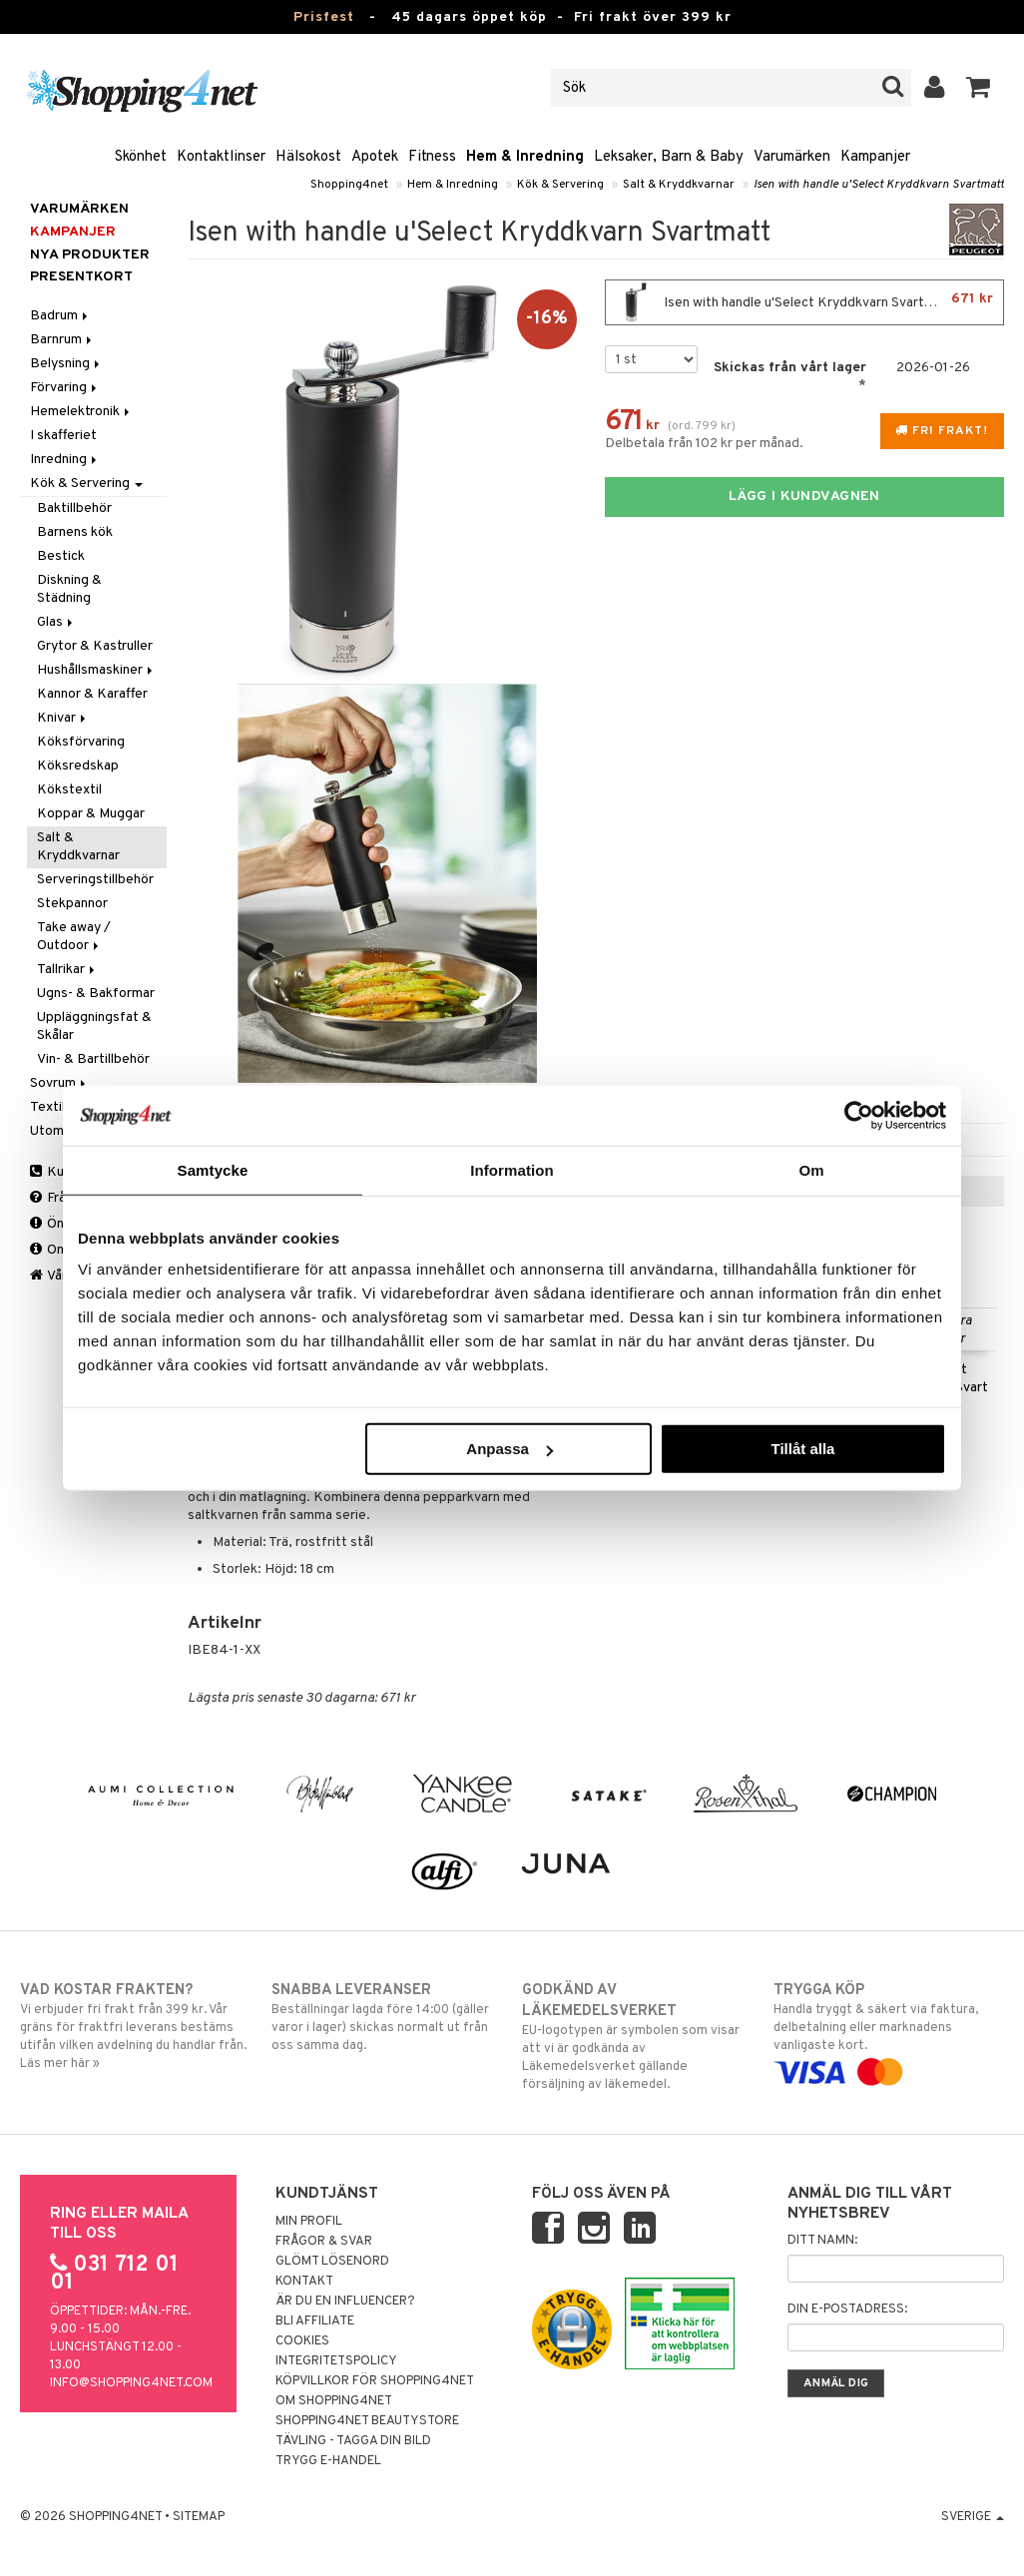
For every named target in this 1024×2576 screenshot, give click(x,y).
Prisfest (323, 17)
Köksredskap (78, 766)
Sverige (972, 2517)
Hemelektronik (81, 411)
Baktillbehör (74, 508)
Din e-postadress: (847, 2310)
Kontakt (304, 2282)
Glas (56, 622)
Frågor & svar (323, 2242)
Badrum (60, 315)
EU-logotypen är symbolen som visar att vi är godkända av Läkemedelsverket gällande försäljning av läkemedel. (637, 2036)
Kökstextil (69, 789)
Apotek (374, 157)
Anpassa (509, 1448)
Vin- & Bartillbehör (93, 1059)
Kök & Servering (560, 185)
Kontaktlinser (221, 157)
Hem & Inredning (525, 157)
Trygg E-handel (328, 2461)
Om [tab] (810, 1169)
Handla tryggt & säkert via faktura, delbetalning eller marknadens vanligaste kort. (888, 2031)
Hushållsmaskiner (96, 670)
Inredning (65, 459)
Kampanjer (875, 157)
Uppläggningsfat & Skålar (94, 1026)
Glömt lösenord (332, 2262)
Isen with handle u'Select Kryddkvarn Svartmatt (879, 185)
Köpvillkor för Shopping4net (374, 2381)
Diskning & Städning (69, 589)
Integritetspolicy (336, 2361)
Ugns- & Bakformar (96, 993)
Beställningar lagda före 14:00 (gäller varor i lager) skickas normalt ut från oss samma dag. (386, 2017)
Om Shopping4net (333, 2401)
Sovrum (59, 1083)
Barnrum (62, 339)
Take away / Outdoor (74, 936)
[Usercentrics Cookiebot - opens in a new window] (858, 1115)
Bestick (61, 556)
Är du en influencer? (345, 2302)
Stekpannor (72, 903)
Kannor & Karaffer (92, 694)
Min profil (308, 2222)
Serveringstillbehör (95, 879)
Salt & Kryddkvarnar (679, 185)
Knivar (63, 718)
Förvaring (65, 387)
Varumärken (792, 157)
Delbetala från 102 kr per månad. (704, 443)
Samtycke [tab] (213, 1169)
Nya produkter (90, 255)
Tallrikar (67, 969)
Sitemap (199, 2517)
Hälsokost (308, 157)
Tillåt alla (802, 1448)
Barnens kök (75, 532)
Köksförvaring (81, 742)
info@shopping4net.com (131, 2383)
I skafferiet (63, 435)
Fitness (432, 157)
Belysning (66, 363)
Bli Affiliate (314, 2321)
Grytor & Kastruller (95, 646)
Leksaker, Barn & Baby (669, 157)
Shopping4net (349, 185)
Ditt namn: (822, 2241)
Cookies (302, 2341)
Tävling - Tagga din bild (353, 2441)
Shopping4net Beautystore (367, 2421)
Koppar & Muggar (91, 813)
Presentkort (81, 276)
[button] (978, 88)
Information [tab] (512, 1169)
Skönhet (141, 157)
